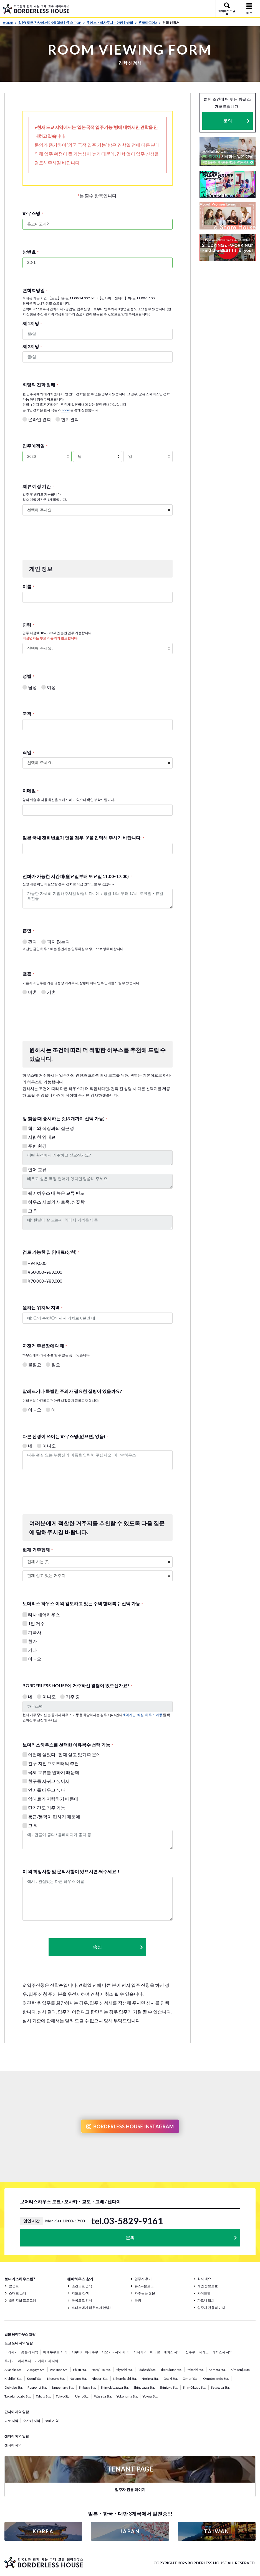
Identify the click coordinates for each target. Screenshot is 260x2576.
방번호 (30, 251)
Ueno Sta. (82, 2396)
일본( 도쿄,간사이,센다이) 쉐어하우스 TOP (51, 23)
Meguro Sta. (56, 2378)
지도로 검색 (80, 2293)
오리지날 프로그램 (22, 2300)
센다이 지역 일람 (16, 2436)
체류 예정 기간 (38, 486)
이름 (28, 586)
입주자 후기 (143, 2279)
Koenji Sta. (34, 2378)
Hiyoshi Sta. (124, 2370)
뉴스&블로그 (144, 2286)
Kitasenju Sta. (241, 2370)
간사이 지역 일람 (16, 2412)
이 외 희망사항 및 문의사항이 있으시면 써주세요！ (71, 1871)
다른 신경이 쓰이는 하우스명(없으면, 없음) (65, 1436)
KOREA (43, 2531)
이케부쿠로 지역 (55, 2352)
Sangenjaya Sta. (63, 2387)
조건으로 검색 (82, 2286)
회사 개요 (204, 2279)
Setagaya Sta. (220, 2387)
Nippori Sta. (100, 2378)
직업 (28, 752)
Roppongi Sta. (37, 2387)
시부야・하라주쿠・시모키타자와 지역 (100, 2352)
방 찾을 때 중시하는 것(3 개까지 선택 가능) (64, 1118)
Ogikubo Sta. (13, 2387)
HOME (10, 23)
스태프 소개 (17, 2293)
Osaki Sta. (170, 2378)
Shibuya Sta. (87, 2387)
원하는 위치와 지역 (42, 1307)
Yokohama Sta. (127, 2396)
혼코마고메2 (149, 23)
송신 (118, 1947)
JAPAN (130, 2531)
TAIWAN (216, 2531)
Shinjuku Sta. (169, 2387)
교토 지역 (11, 2421)
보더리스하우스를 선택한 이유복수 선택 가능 (67, 1744)
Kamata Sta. (217, 2370)
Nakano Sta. (78, 2378)
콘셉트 (14, 2286)
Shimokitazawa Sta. (115, 2387)
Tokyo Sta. (63, 2396)
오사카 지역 (31, 2421)
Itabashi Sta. (195, 2370)
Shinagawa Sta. (144, 2387)
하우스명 (32, 213)
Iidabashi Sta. (147, 2370)
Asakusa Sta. (59, 2370)
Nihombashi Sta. (125, 2378)
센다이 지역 (13, 2445)
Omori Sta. (190, 2378)
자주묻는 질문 (145, 2293)
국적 (28, 713)
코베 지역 (52, 2421)
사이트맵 (204, 2293)
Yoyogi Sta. (150, 2396)
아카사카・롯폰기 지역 (21, 2352)
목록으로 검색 (82, 2300)
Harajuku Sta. (101, 2370)
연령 (28, 624)
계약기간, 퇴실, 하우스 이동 (142, 1715)
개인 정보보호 (207, 2286)
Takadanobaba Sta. (17, 2396)
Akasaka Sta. (13, 2370)
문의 (227, 120)
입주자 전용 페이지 (211, 2308)
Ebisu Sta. (80, 2370)
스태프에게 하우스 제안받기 (92, 2308)
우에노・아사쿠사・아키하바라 (112, 23)
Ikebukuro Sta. (171, 2370)
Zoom (65, 410)
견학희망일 (34, 290)
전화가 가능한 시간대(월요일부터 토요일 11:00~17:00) (77, 876)
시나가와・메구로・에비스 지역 (157, 2352)
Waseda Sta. (103, 2396)
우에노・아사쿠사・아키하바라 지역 (31, 2361)
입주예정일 (34, 445)
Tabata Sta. (43, 2396)
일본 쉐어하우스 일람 (20, 2334)
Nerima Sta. (150, 2378)
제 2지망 (32, 346)
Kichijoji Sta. (13, 2378)
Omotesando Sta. (216, 2378)
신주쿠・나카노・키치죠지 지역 (209, 2352)
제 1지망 (32, 323)
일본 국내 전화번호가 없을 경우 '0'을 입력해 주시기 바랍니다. (83, 837)
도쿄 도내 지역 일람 (18, 2343)
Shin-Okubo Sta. (194, 2387)
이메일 (30, 790)
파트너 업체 (205, 2300)
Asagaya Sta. (36, 2370)
